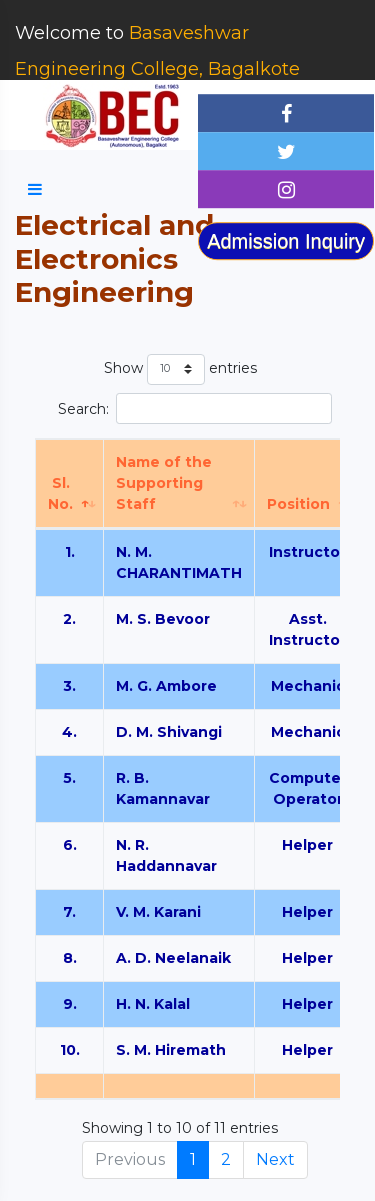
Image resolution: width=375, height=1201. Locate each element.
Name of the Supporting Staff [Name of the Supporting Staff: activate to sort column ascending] (164, 483)
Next (275, 1159)
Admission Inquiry (286, 241)
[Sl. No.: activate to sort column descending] (70, 484)
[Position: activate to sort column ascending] (308, 484)
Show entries (180, 369)
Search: (195, 408)
